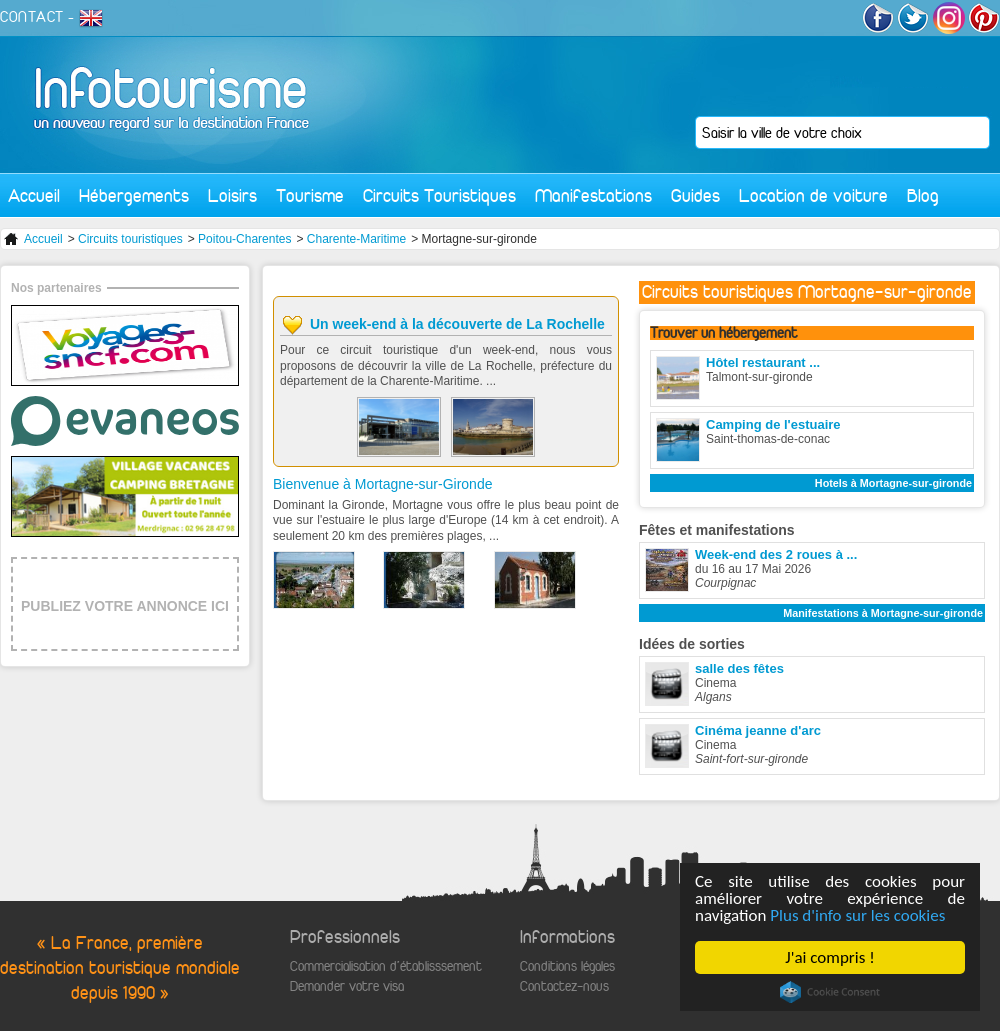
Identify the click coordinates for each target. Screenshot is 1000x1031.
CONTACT (32, 17)
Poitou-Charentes (244, 239)
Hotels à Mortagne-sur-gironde (893, 483)
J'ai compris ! (829, 957)
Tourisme (310, 195)
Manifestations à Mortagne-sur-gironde (883, 613)
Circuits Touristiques (439, 195)
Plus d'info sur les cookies (857, 915)
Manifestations (593, 195)
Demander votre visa (347, 986)
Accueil (34, 195)
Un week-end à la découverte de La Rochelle (457, 324)
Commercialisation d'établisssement (386, 966)
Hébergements (134, 195)
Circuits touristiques (130, 239)
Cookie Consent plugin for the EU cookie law (830, 992)
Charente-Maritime (356, 239)
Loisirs (232, 195)
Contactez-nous (564, 986)
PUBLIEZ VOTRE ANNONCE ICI (125, 606)
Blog (923, 195)
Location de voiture (813, 195)
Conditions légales (567, 966)
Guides (695, 195)
